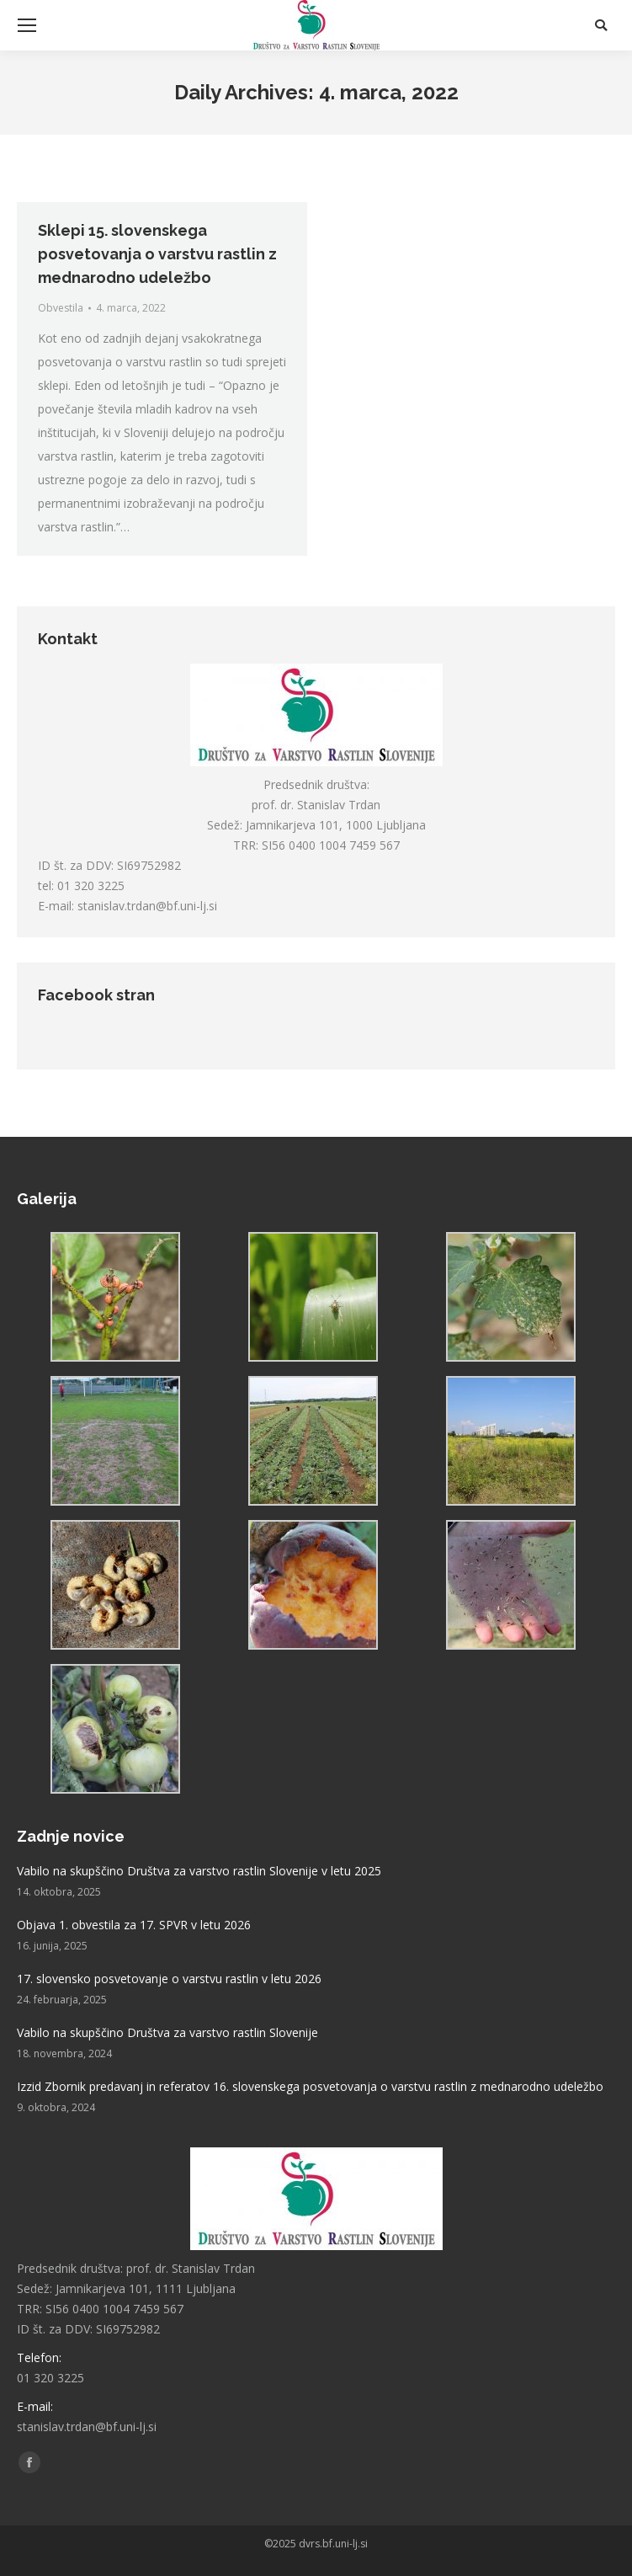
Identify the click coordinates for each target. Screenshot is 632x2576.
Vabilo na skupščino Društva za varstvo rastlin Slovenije (167, 2032)
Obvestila (60, 308)
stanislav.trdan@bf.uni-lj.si (147, 906)
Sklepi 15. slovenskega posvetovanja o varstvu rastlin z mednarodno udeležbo (157, 253)
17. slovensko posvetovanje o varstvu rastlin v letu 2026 (169, 1979)
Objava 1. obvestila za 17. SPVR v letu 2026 (134, 1925)
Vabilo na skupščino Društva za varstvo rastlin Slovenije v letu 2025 (199, 1871)
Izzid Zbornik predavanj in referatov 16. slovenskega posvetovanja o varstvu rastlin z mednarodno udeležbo (310, 2086)
